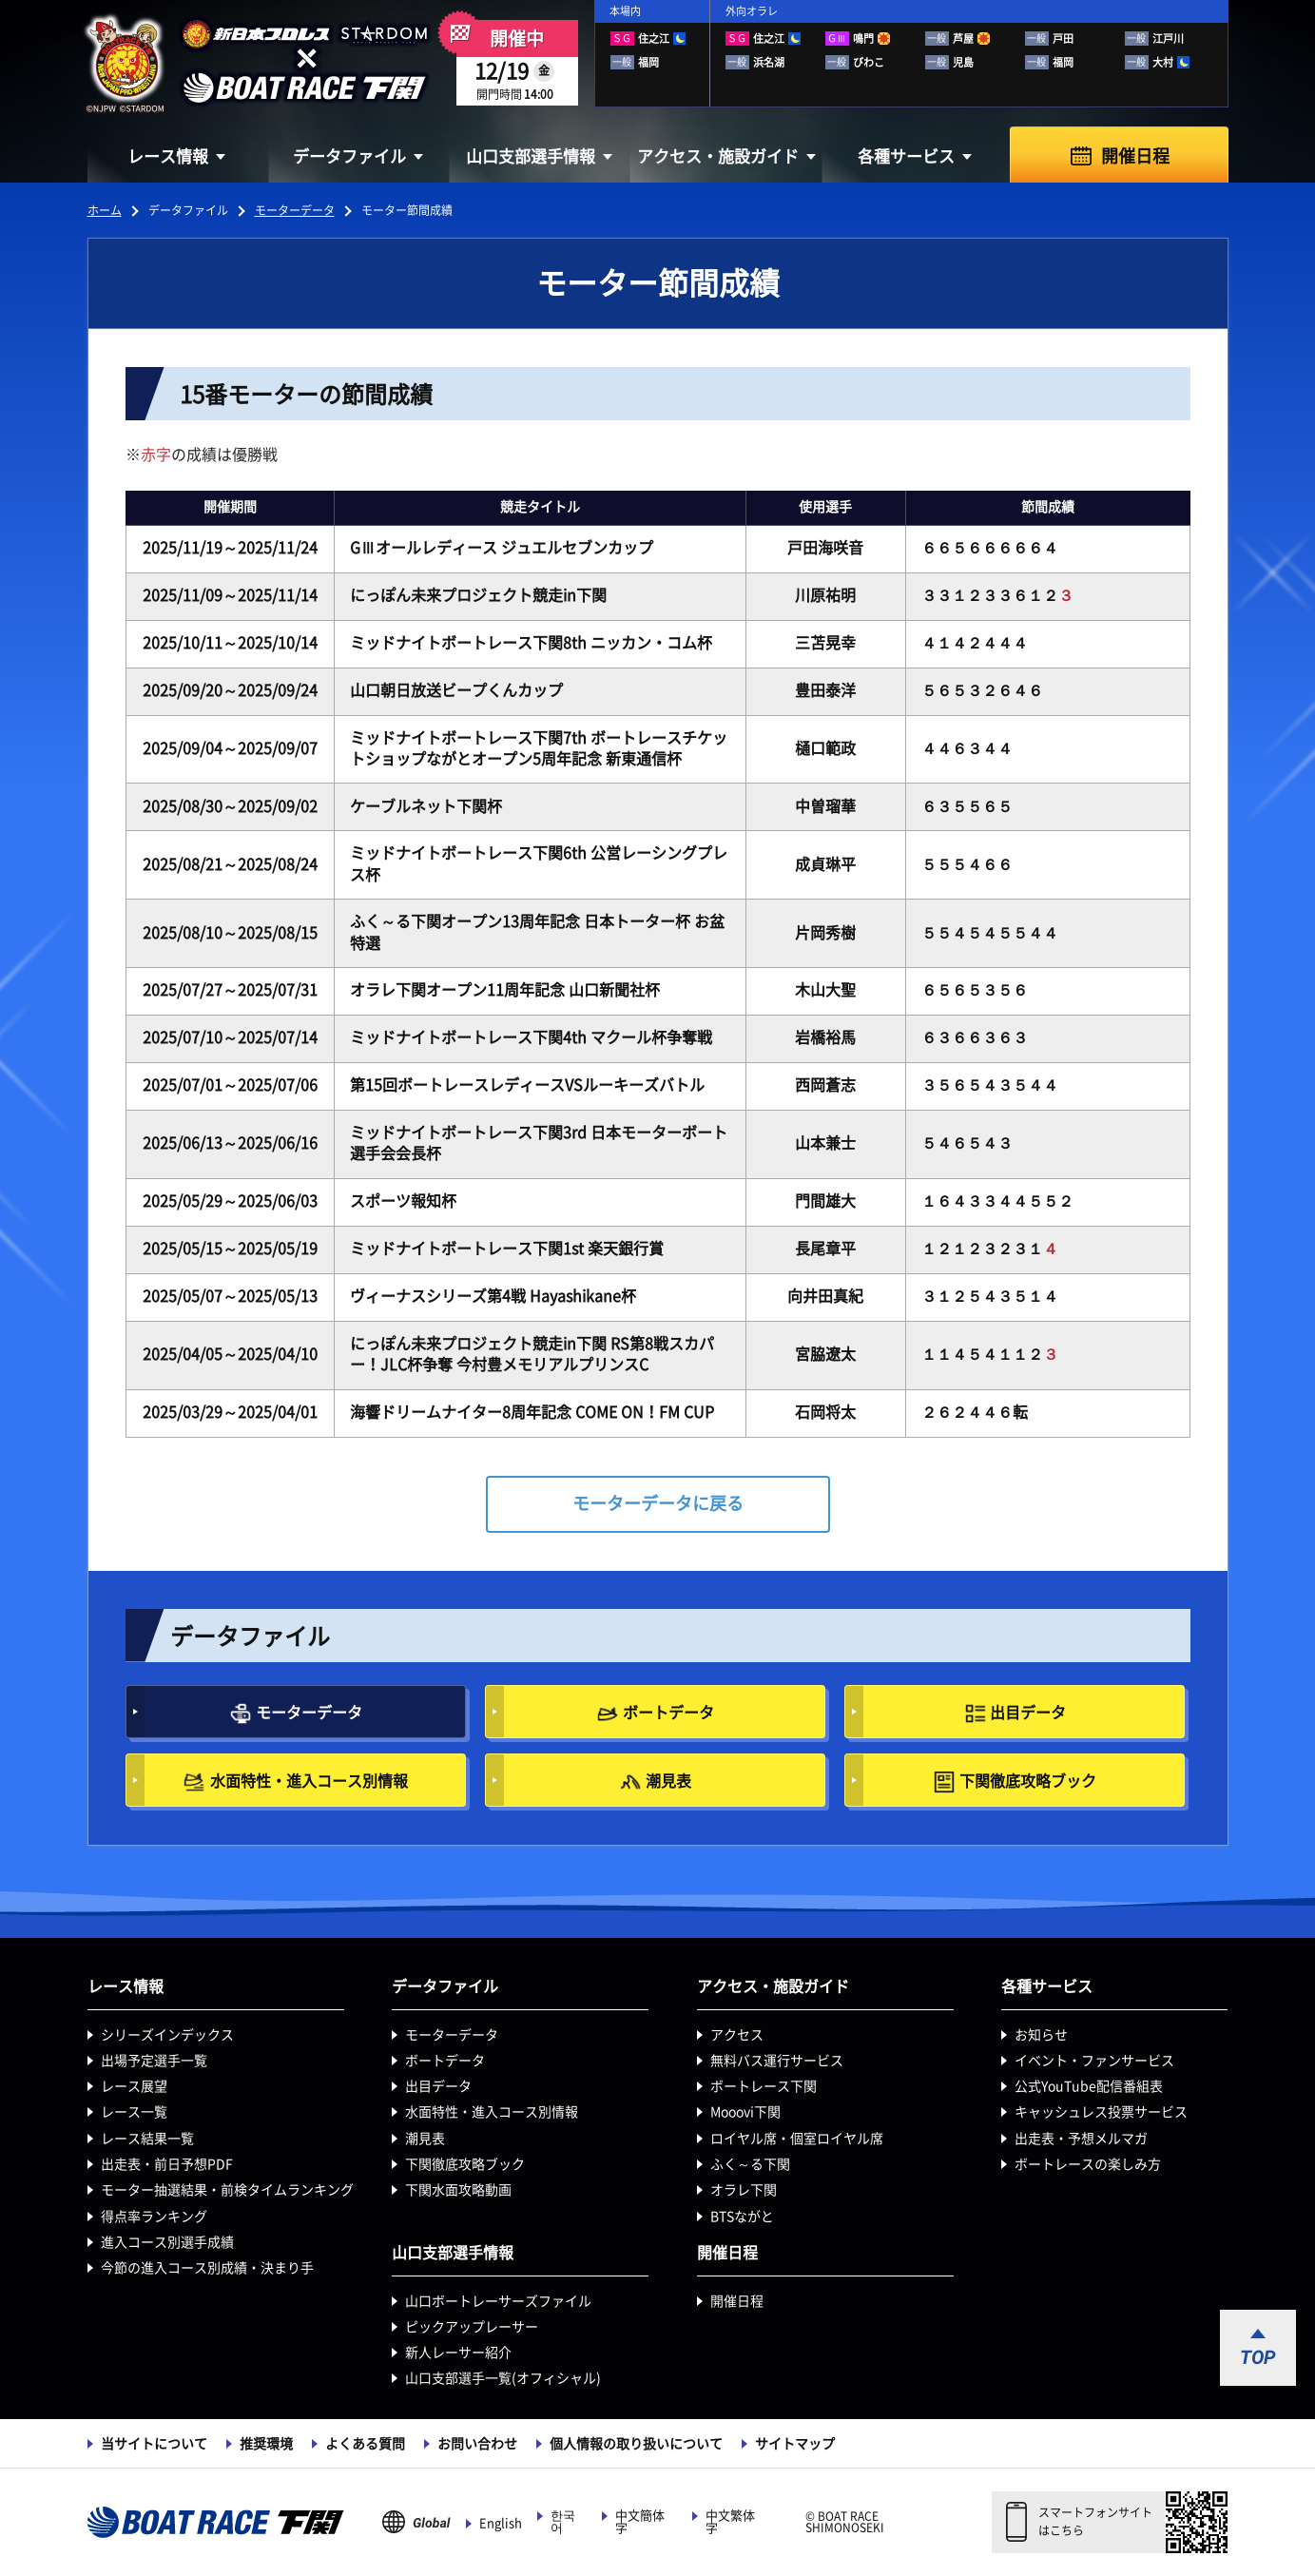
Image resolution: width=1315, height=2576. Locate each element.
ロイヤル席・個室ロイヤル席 (796, 2138)
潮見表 (668, 1781)
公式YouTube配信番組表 (1089, 2086)
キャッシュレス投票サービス (1101, 2112)
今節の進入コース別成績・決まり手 (207, 2268)
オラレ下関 (743, 2190)
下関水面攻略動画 (458, 2190)
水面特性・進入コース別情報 (309, 1781)
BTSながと (742, 2216)
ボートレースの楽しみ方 (1088, 2164)
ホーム (104, 210)
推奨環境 (266, 2443)
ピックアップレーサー (471, 2327)
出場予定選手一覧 (154, 2060)
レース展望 (134, 2086)
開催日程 (1135, 156)
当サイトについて (154, 2443)
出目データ (1028, 1712)
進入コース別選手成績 (167, 2242)
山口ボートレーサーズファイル (498, 2301)
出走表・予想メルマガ (1081, 2138)
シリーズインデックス (167, 2035)
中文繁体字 (730, 2521)
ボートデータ (668, 1712)
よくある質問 (365, 2443)
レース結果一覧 (147, 2138)
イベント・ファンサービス (1094, 2060)
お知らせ (1041, 2035)
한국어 (563, 2521)
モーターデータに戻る (658, 1503)
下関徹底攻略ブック (1027, 1781)
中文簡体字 (640, 2521)
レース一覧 (134, 2112)
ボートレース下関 (763, 2086)
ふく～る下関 (750, 2164)
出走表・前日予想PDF (167, 2164)
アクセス (737, 2035)
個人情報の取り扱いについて (636, 2443)
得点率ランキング (154, 2216)
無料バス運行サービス (776, 2060)
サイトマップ (795, 2443)
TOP (1258, 2357)
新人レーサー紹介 (458, 2352)
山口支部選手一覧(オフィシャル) (503, 2378)
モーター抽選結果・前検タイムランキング (227, 2190)
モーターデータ (295, 210)
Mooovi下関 (745, 2112)
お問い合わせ (477, 2443)
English (500, 2523)
